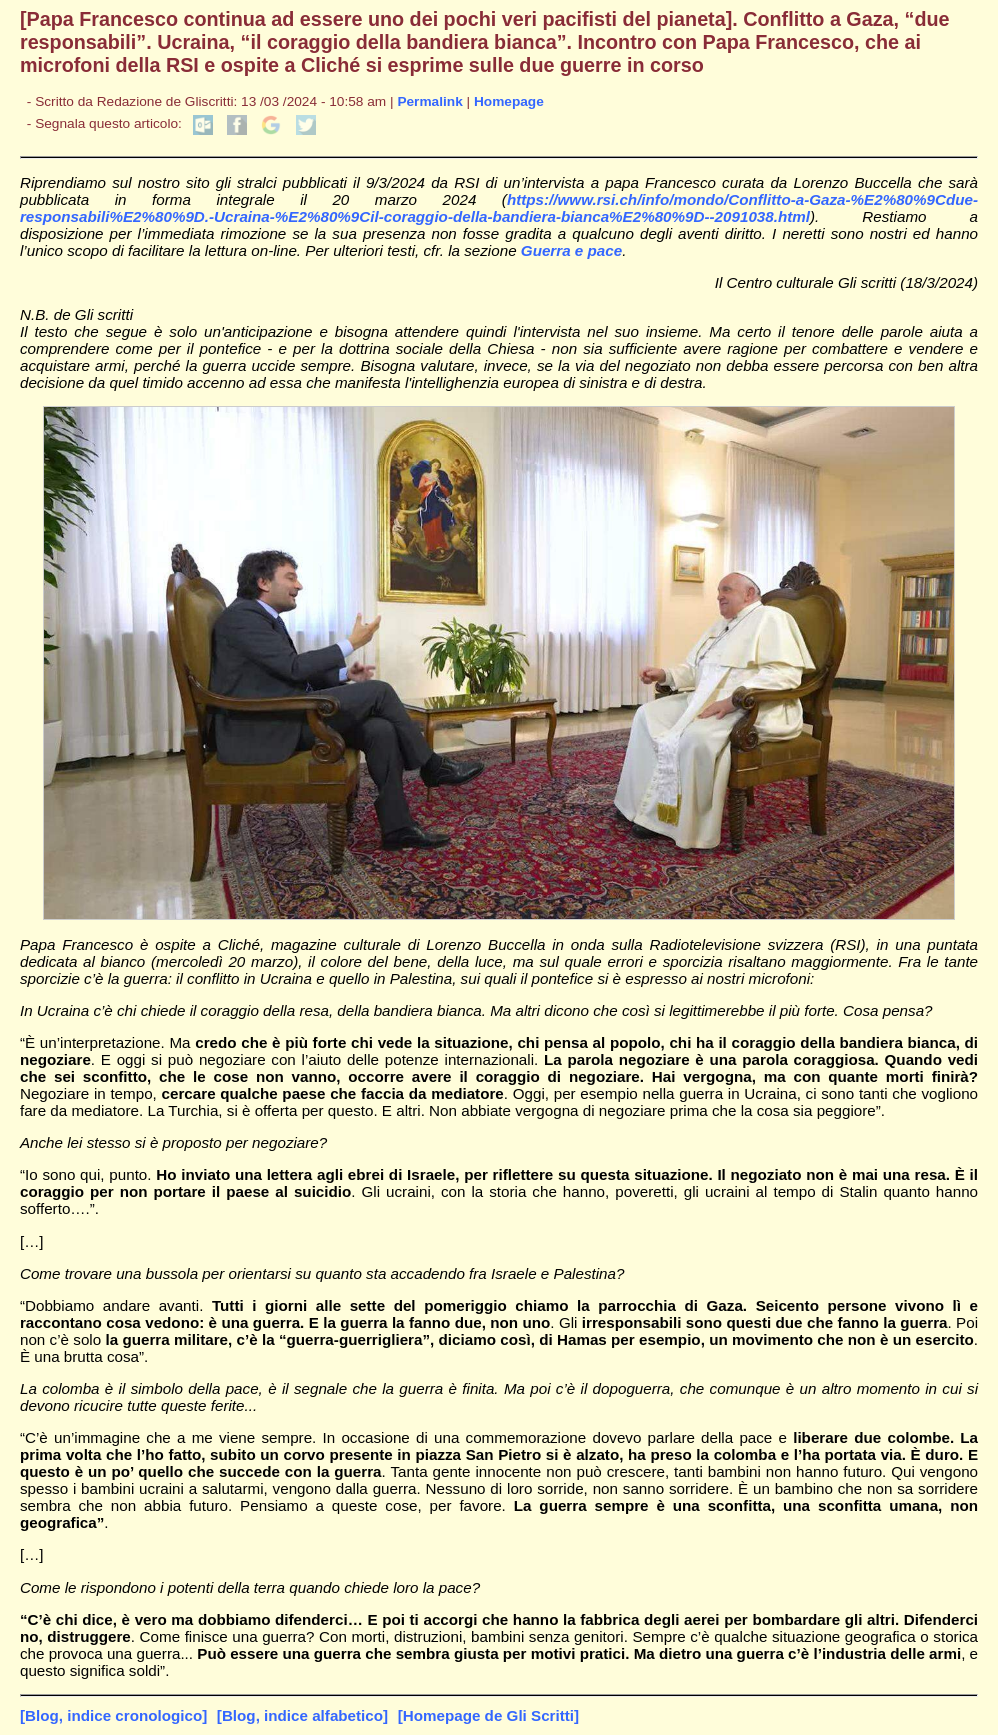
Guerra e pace (571, 250)
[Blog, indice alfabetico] (302, 1715)
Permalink (429, 101)
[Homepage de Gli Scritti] (488, 1715)
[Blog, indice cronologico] (113, 1715)
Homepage (509, 101)
